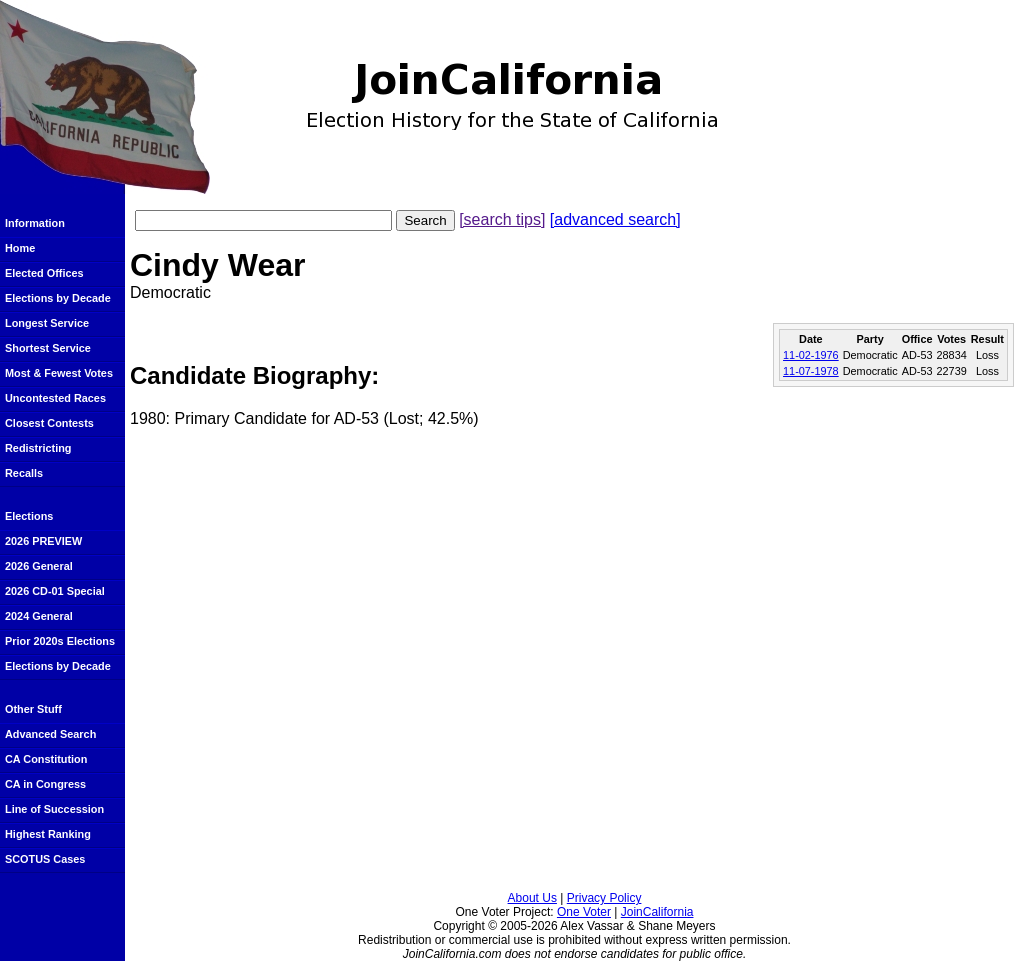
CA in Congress (45, 784)
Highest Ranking (48, 834)
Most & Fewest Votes (59, 373)
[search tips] (502, 219)
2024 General (39, 616)
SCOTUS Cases (45, 859)
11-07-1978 (811, 371)
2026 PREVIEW (43, 541)
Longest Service (47, 323)
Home (20, 248)
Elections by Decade (58, 298)
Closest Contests (49, 423)
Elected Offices (44, 273)
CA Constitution (46, 759)
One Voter (584, 912)
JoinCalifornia (657, 912)
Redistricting (38, 448)
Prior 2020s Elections (60, 641)
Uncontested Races (55, 398)
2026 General (39, 566)
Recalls (24, 473)
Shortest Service (48, 348)
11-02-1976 (811, 355)
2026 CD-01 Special (55, 591)
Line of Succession (54, 809)
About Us (532, 898)
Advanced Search (50, 734)
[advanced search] (615, 219)
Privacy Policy (604, 898)
